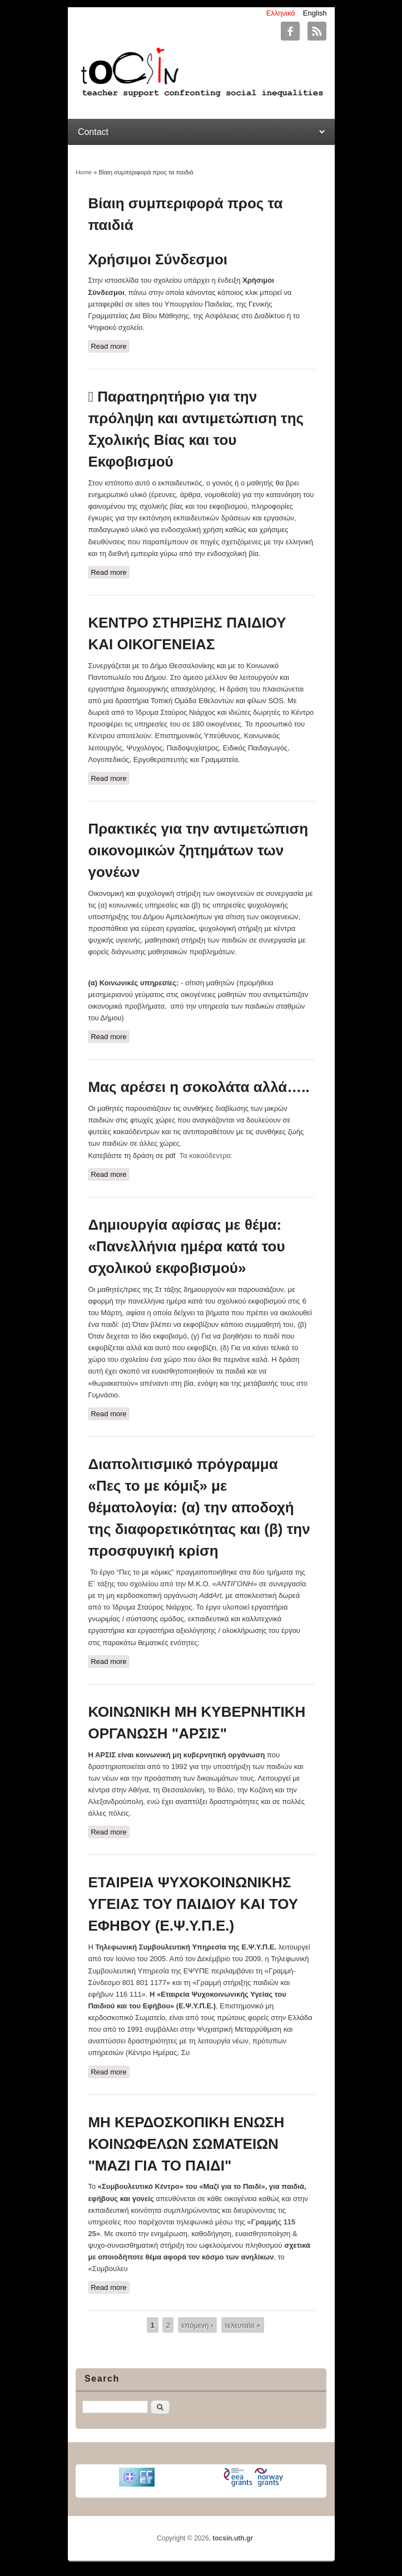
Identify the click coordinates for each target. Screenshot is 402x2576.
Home (84, 172)
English (315, 13)
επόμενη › (198, 2325)
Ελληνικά (280, 13)
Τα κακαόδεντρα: (206, 1155)
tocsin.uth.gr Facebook (290, 31)
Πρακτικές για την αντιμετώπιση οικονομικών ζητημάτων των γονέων (198, 850)
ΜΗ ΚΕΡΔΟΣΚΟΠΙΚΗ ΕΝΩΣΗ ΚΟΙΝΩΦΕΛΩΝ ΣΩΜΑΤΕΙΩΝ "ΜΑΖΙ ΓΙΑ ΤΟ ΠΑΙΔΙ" (186, 2144)
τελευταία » (242, 2325)
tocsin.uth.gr (232, 2538)
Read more (110, 345)
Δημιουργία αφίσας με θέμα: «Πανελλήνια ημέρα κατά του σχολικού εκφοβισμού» (186, 1246)
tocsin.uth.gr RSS (316, 31)
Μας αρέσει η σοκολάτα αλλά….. (198, 1087)
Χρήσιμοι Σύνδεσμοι (157, 259)
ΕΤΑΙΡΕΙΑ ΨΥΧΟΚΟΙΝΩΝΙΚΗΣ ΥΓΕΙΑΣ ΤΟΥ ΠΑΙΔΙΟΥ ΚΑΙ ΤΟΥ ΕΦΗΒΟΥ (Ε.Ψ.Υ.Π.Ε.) (193, 1904)
